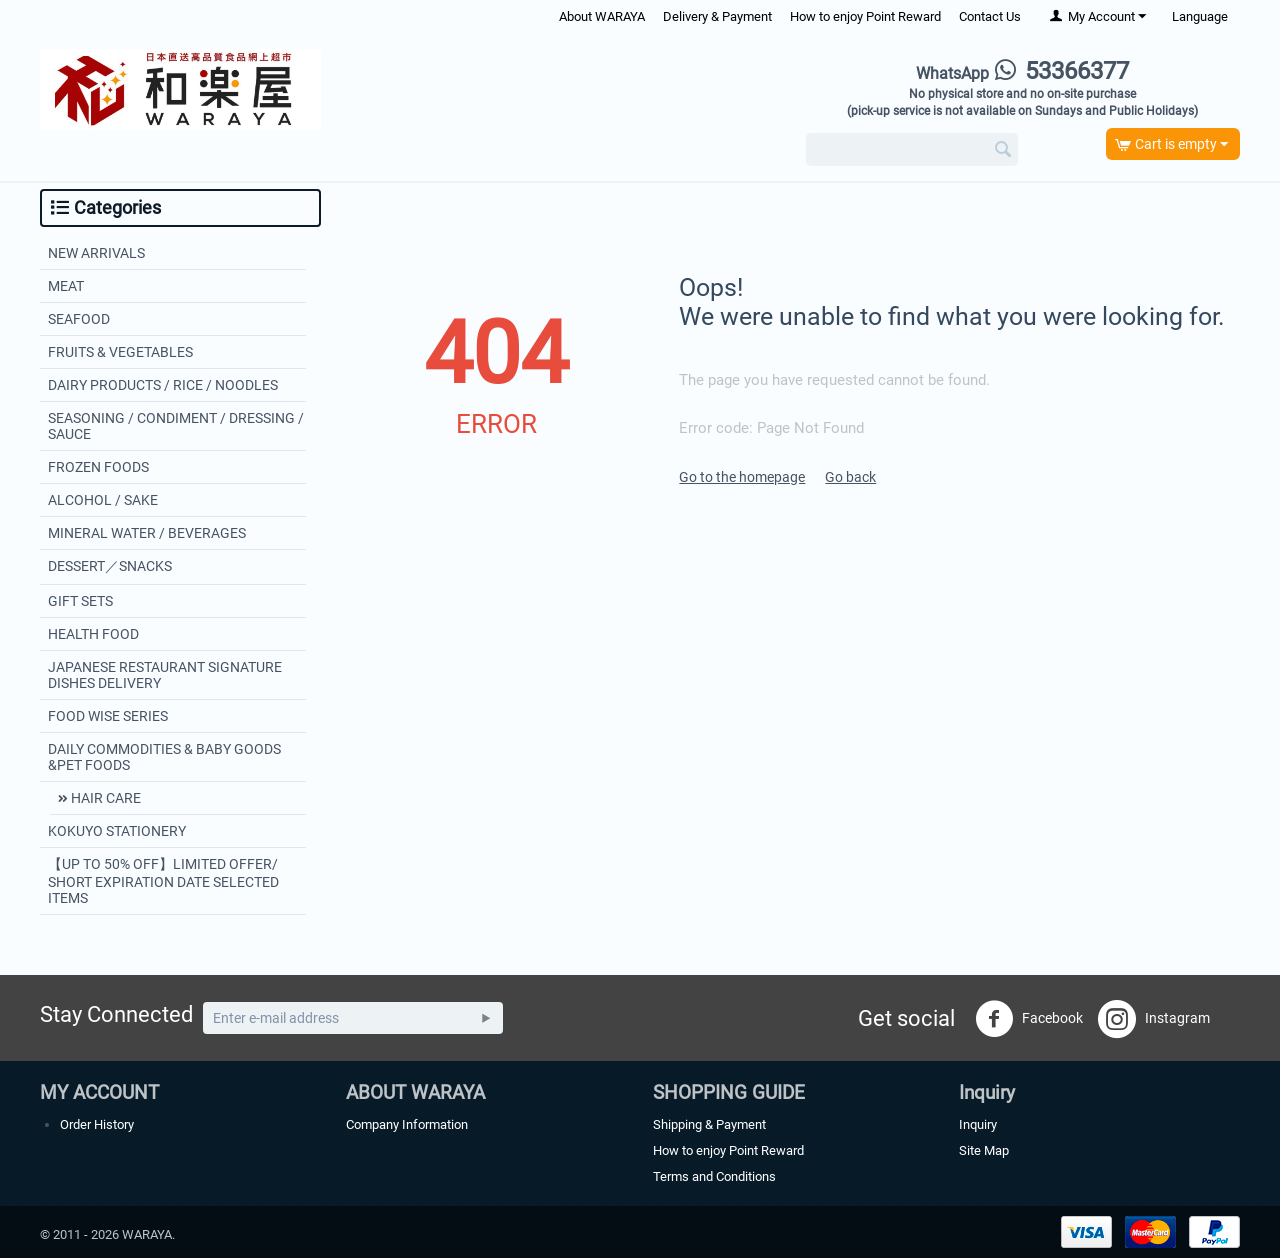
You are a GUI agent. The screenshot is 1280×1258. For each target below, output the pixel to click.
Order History (97, 1124)
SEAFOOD (79, 319)
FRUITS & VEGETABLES (120, 352)
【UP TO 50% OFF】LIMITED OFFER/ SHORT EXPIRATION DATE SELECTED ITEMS (163, 881)
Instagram (1154, 1019)
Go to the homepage (742, 477)
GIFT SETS (80, 601)
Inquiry (978, 1124)
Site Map (984, 1150)
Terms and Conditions (714, 1176)
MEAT (66, 286)
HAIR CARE (104, 798)
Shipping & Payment (709, 1124)
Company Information (407, 1124)
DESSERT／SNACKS (110, 566)
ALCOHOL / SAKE (103, 500)
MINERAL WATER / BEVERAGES (147, 533)
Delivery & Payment (717, 16)
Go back (850, 477)
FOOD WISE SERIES (108, 716)
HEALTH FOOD (93, 634)
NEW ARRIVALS (96, 253)
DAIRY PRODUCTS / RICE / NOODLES (163, 385)
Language (1200, 16)
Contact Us (990, 16)
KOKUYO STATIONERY (117, 831)
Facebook (1029, 1019)
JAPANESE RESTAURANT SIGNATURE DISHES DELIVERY (165, 675)
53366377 (1022, 71)
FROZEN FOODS (98, 467)
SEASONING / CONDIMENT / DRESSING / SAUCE (176, 426)
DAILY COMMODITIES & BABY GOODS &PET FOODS (164, 757)
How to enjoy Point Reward (865, 16)
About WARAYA (602, 16)
